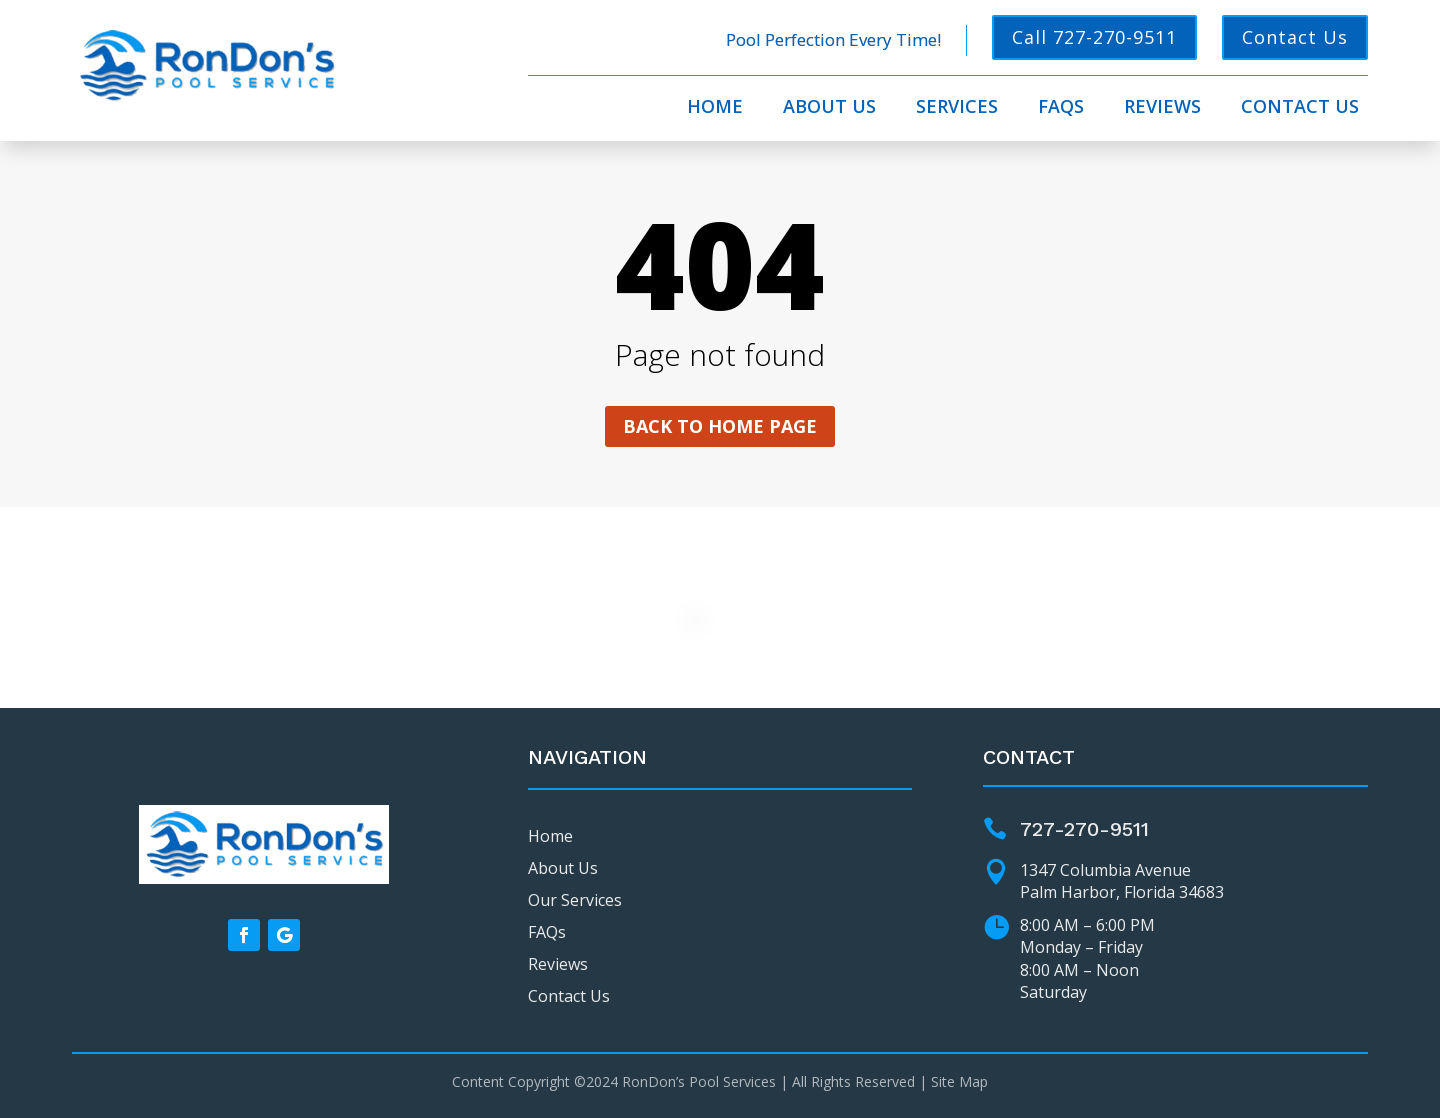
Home (715, 108)
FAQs (1061, 108)
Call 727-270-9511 (1094, 37)
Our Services (575, 900)
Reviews (1162, 108)
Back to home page (720, 426)
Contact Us (1295, 37)
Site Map (959, 1081)
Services (957, 108)
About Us (829, 108)
